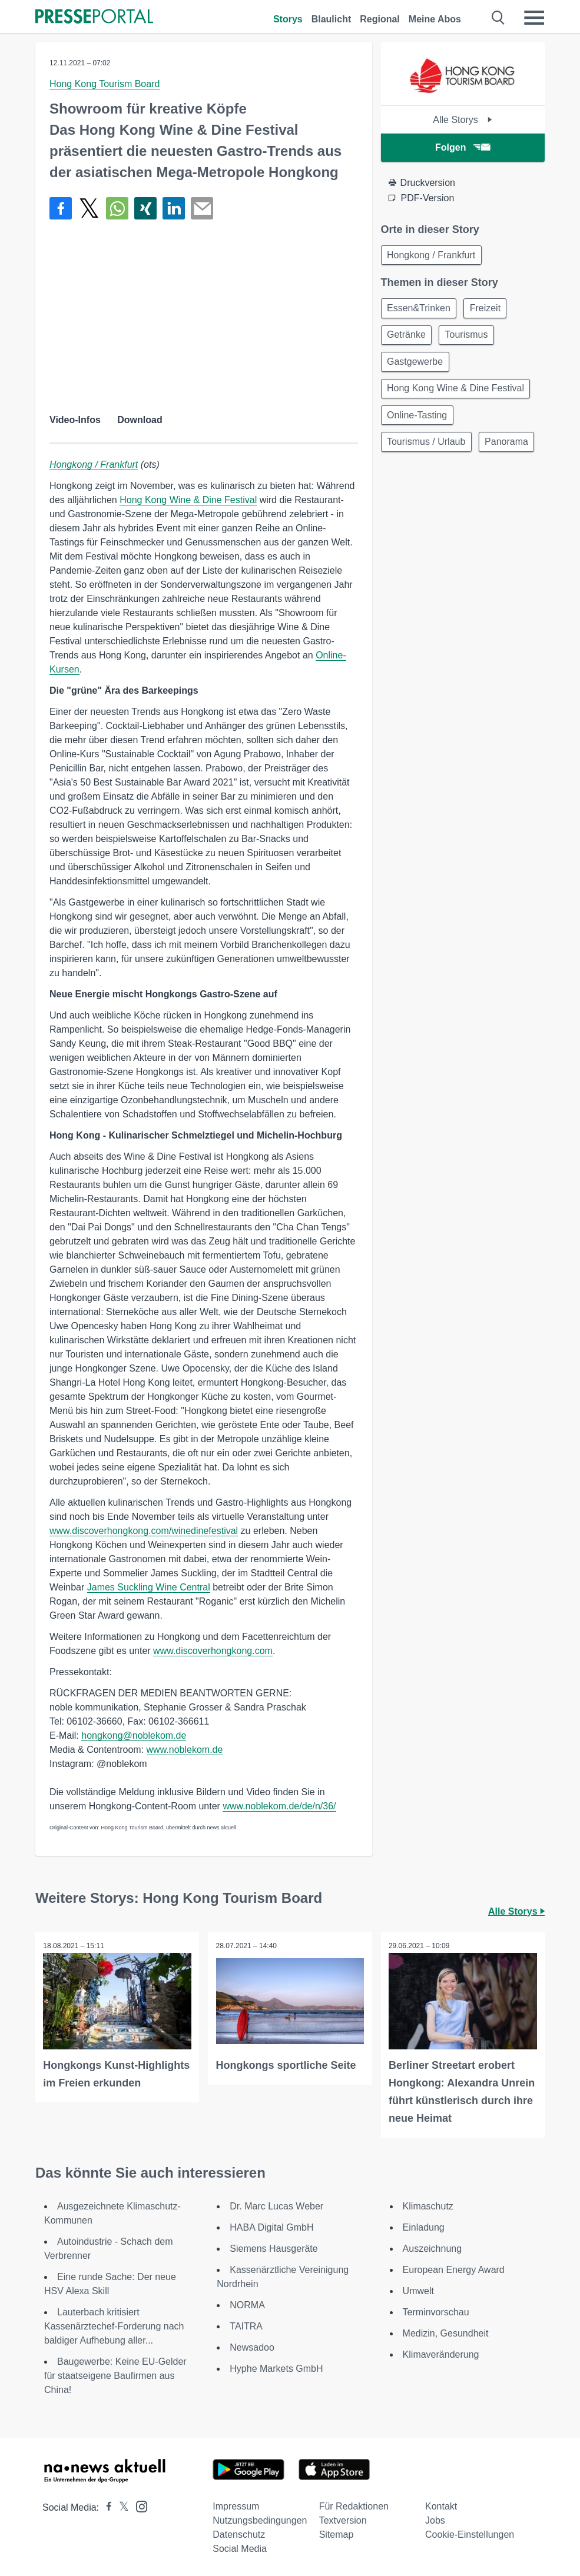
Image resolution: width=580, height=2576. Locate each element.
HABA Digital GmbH (271, 2226)
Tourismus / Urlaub (428, 452)
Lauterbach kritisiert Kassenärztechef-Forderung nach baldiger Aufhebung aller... (114, 2325)
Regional (380, 19)
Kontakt (441, 2505)
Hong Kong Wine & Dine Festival (188, 500)
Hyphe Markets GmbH (276, 2367)
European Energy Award (454, 2269)
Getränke (408, 339)
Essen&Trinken (420, 310)
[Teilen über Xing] (145, 208)
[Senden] (202, 208)
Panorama (410, 480)
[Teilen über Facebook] (60, 208)
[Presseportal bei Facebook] (105, 2506)
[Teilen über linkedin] (174, 208)
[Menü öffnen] (534, 17)
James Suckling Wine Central (148, 1587)
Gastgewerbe (417, 367)
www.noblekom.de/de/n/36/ (279, 1806)
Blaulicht (331, 19)
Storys (288, 19)
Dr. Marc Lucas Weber (276, 2205)
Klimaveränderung (441, 2353)
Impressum (236, 2505)
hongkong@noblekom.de (133, 1735)
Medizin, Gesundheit (446, 2332)
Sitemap (336, 2533)
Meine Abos (435, 19)
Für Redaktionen (354, 2505)
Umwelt (418, 2290)
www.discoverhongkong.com (213, 1651)
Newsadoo (252, 2346)
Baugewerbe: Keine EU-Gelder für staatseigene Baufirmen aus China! (115, 2374)
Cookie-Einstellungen (469, 2533)
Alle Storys (462, 120)
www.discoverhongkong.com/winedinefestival (143, 1531)
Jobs (435, 2519)
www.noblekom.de (185, 1750)
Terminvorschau (436, 2311)
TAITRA (246, 2325)
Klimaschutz (428, 2205)
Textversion (343, 2519)
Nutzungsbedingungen (260, 2519)
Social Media (240, 2547)
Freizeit (490, 310)
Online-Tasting (419, 423)
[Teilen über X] (89, 208)
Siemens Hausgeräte (273, 2247)
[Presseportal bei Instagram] (138, 2505)
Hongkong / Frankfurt (93, 465)
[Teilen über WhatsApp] (117, 208)
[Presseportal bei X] (120, 2506)
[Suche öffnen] (498, 17)
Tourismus (470, 339)
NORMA (247, 2304)
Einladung (424, 2226)
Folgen (462, 147)
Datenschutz (239, 2533)
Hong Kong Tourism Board (104, 84)
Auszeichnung (432, 2247)
